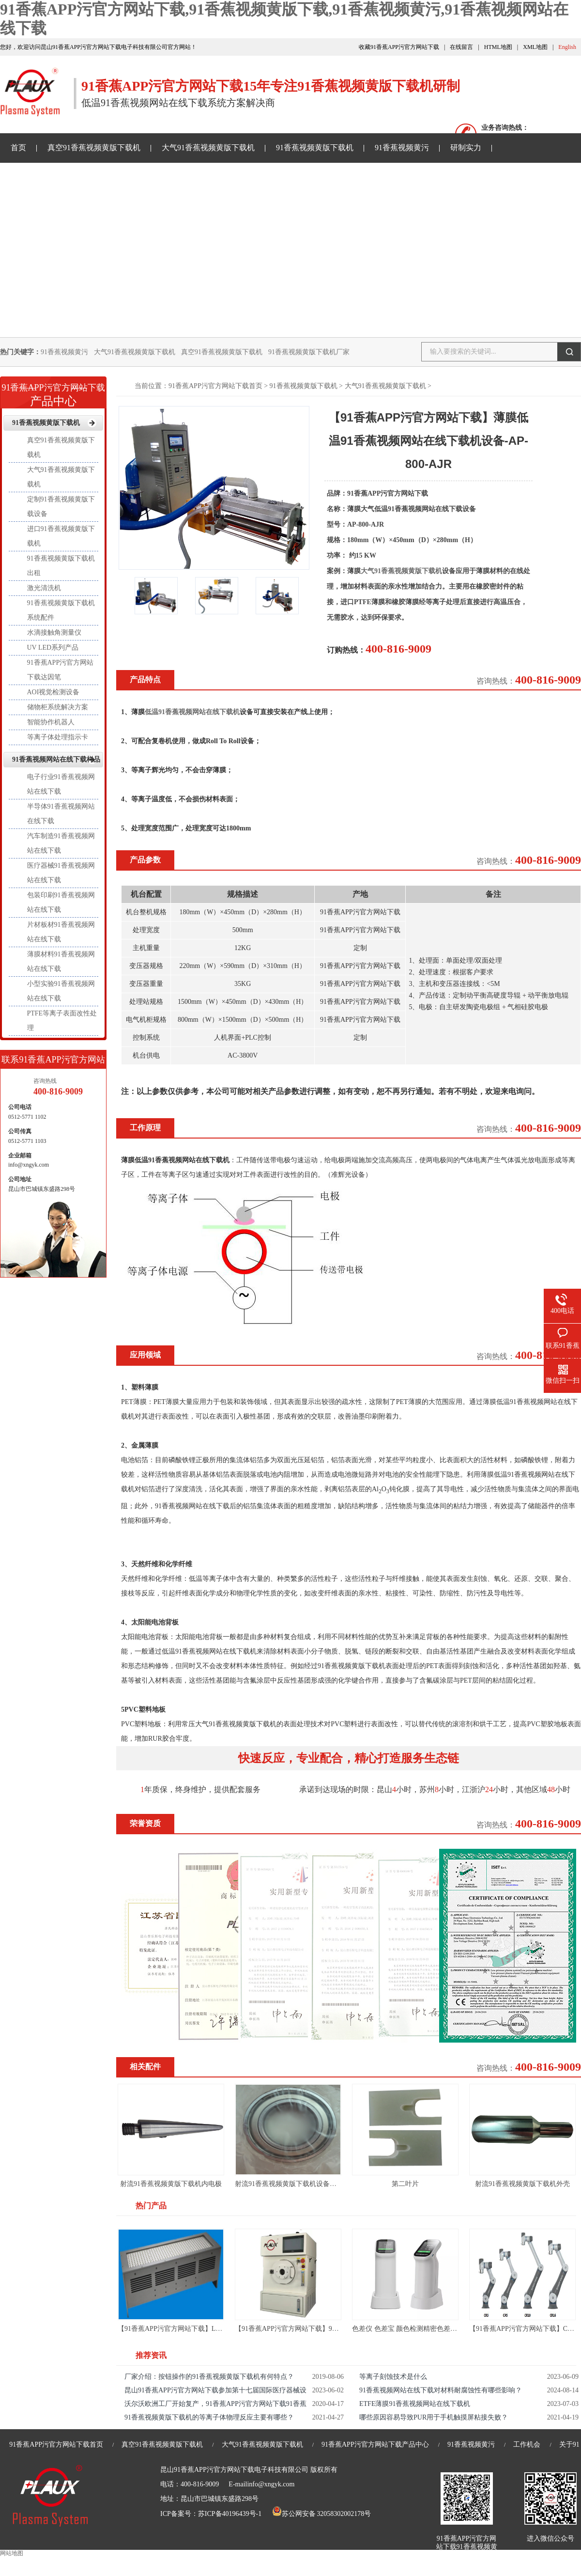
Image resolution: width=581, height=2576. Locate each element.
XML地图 (535, 47)
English (567, 47)
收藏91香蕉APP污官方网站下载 (399, 47)
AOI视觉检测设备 (53, 692)
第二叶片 (405, 2183)
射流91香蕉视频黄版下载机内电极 (171, 2183)
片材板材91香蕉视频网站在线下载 (61, 932)
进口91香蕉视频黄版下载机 (61, 536)
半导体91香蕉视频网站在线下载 (61, 814)
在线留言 (461, 47)
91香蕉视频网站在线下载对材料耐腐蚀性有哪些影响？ (440, 2390)
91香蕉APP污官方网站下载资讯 (64, 176)
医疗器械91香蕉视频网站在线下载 (61, 873)
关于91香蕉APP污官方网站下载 (314, 176)
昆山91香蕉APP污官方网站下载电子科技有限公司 (234, 2469)
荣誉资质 (145, 1823)
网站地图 (11, 2553)
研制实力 (465, 147)
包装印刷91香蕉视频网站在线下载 (61, 902)
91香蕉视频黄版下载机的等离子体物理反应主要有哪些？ (209, 2417)
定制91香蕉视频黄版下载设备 (61, 506)
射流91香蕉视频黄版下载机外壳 (522, 2183)
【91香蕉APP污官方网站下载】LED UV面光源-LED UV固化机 (211, 2328)
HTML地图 (498, 47)
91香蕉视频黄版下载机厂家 (309, 352)
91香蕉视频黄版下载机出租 (61, 566)
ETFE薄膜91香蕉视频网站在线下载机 (414, 2403)
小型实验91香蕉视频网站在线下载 (61, 991)
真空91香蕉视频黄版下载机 (93, 147)
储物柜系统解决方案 (57, 707)
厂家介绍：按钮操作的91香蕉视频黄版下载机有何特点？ (209, 2376)
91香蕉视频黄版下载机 (314, 147)
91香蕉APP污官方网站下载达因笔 (60, 670)
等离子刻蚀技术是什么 (393, 2376)
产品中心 (53, 391)
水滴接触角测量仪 (54, 632)
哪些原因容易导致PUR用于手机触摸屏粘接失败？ (433, 2417)
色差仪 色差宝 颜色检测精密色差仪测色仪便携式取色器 (435, 2328)
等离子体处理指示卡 (57, 737)
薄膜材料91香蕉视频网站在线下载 (61, 961)
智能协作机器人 (51, 722)
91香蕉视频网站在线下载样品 (189, 176)
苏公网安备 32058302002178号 (321, 2513)
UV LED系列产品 (53, 647)
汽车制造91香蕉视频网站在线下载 (61, 843)
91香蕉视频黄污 (402, 147)
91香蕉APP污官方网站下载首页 (215, 386)
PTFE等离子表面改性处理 (62, 1020)
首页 (18, 147)
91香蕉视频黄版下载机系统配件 (61, 610)
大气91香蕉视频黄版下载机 (208, 147)
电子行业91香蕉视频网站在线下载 (61, 784)
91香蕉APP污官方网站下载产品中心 (375, 2444)
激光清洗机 (44, 588)
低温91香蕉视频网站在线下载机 (192, 712)
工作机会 (526, 2444)
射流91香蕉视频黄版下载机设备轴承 (289, 2183)
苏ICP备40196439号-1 (229, 2513)
